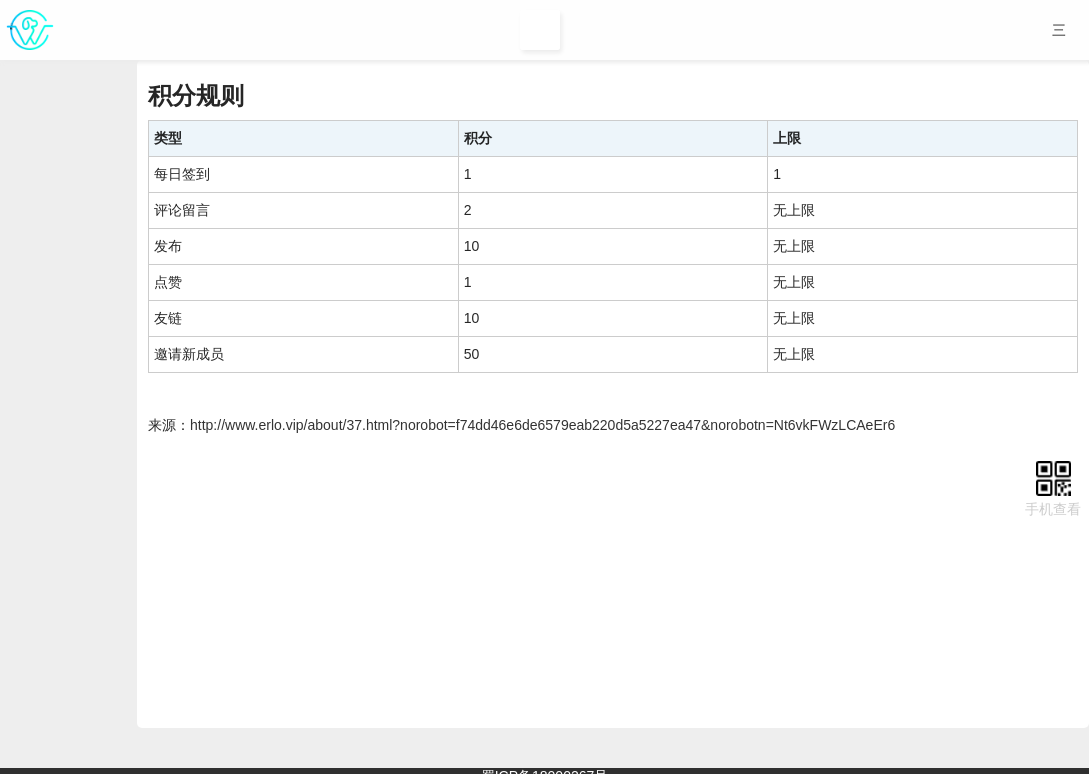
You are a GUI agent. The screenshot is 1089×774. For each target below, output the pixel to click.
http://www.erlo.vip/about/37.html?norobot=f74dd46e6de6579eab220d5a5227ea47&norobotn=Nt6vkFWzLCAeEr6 (542, 425)
